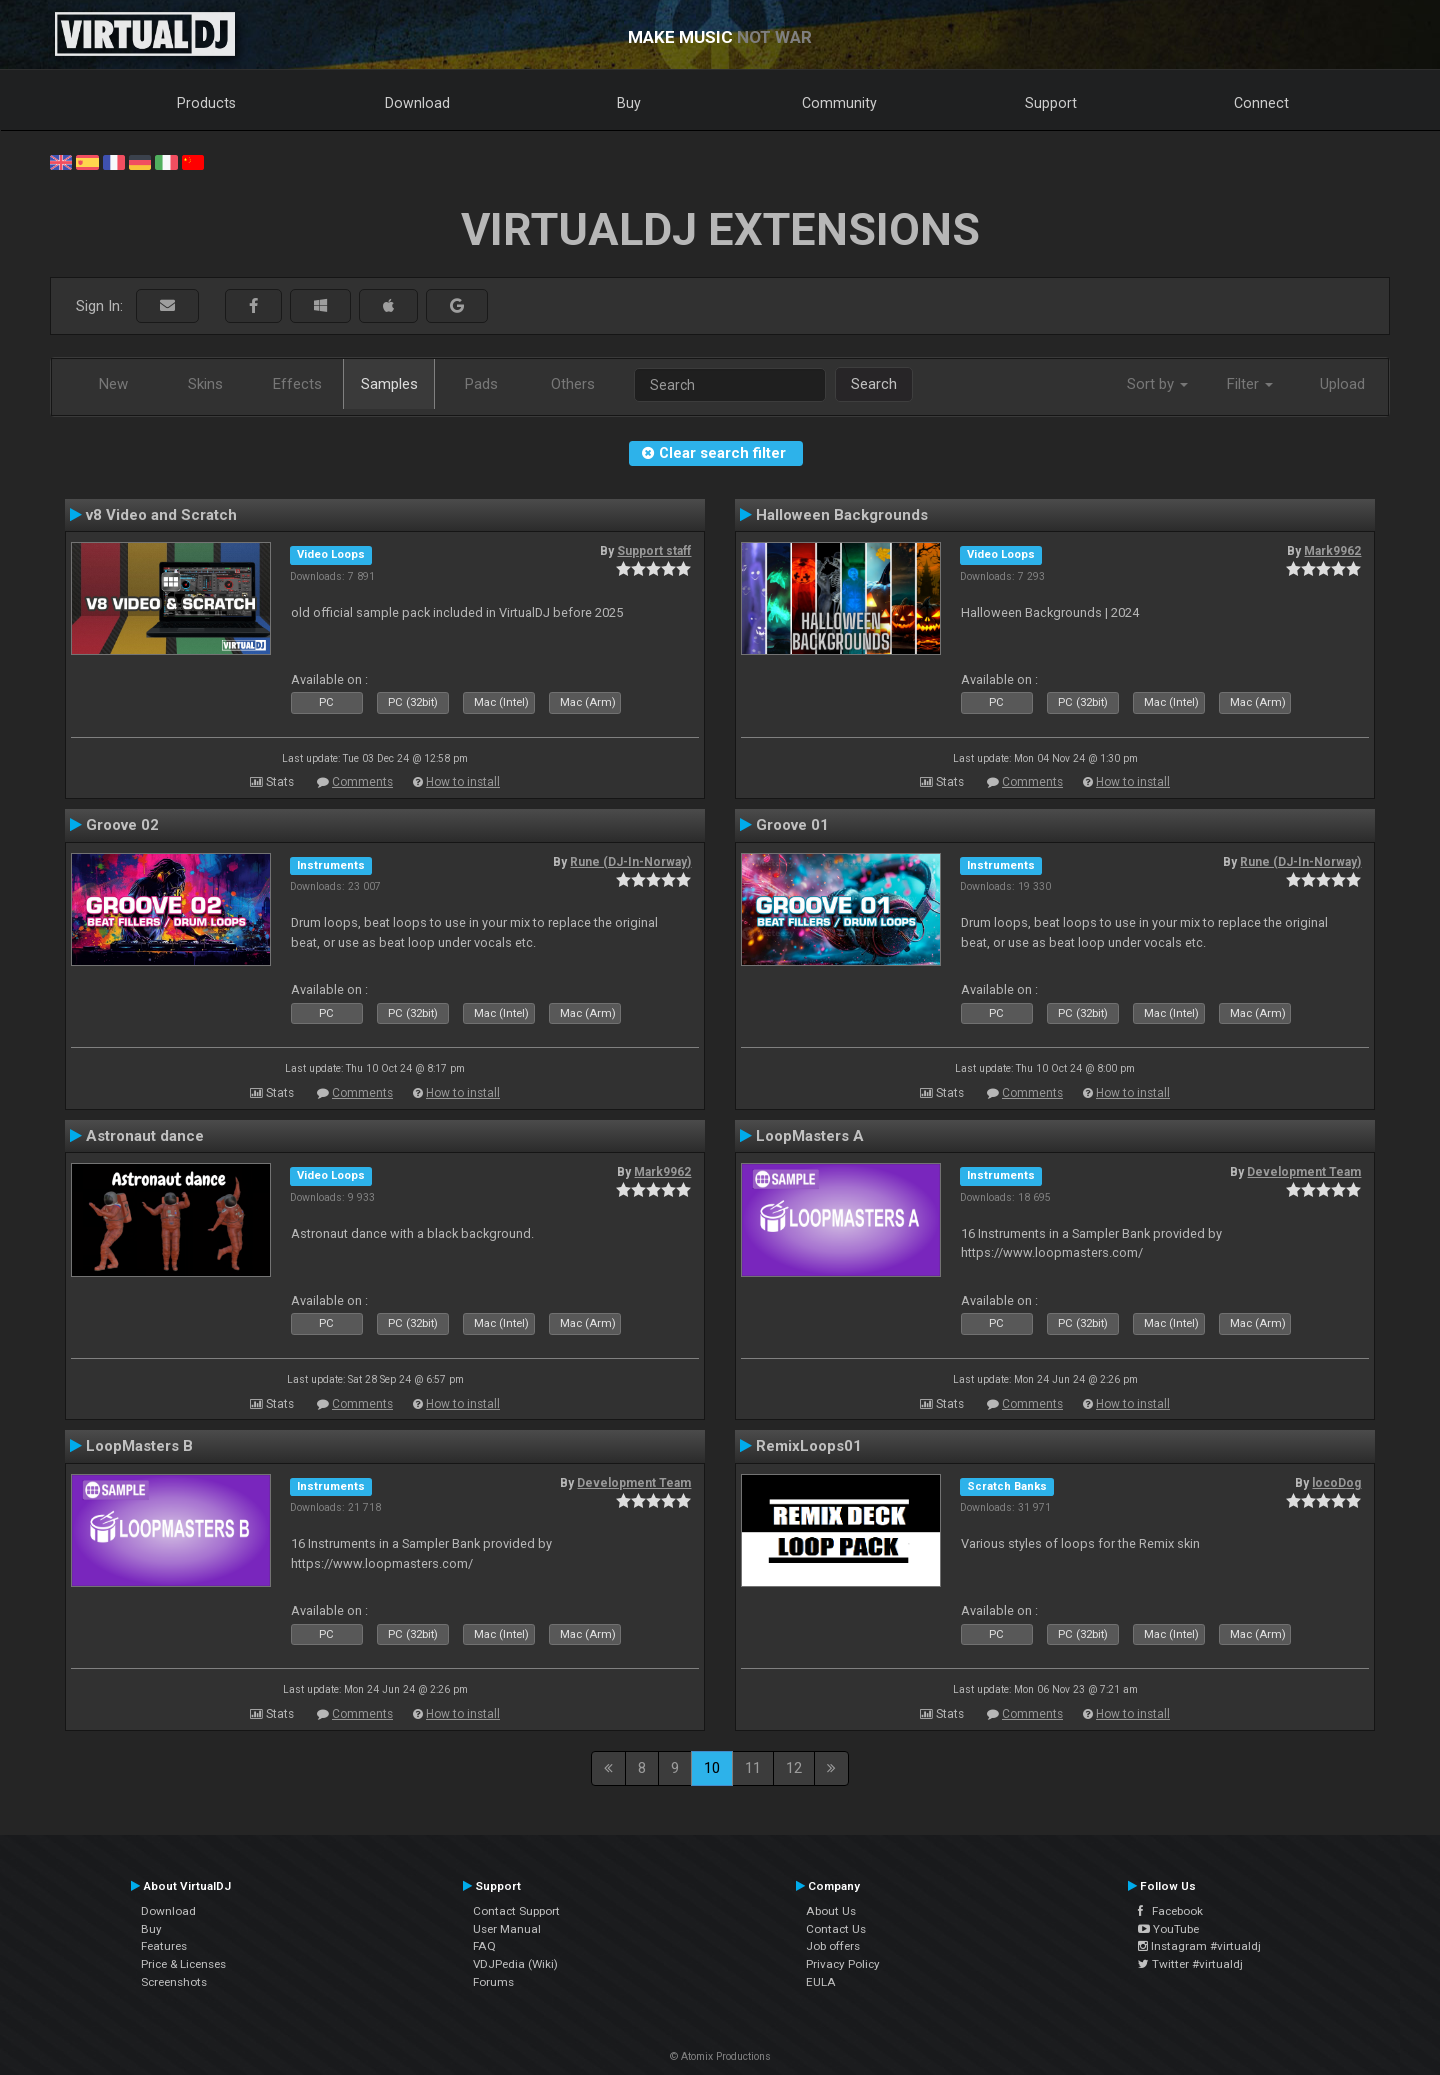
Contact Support (516, 1911)
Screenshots (174, 1982)
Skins (205, 384)
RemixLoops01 (809, 1446)
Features (164, 1946)
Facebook (1170, 1911)
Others (573, 384)
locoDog (1336, 1483)
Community (839, 103)
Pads (481, 384)
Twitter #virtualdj (1190, 1964)
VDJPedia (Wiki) (515, 1964)
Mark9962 (1332, 551)
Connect (1261, 103)
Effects (297, 384)
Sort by (1157, 384)
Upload (1342, 384)
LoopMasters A (810, 1136)
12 (794, 1768)
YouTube (1168, 1929)
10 (712, 1768)
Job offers (833, 1946)
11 (753, 1768)
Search (874, 384)
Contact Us (836, 1929)
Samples (389, 384)
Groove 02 (122, 825)
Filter (1250, 384)
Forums (493, 1982)
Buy (629, 103)
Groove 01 (792, 825)
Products (206, 103)
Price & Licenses (183, 1964)
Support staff (654, 551)
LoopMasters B (139, 1446)
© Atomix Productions (720, 2056)
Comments (362, 782)
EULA (821, 1982)
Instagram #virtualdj (1199, 1946)
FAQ (484, 1946)
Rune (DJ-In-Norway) (630, 862)
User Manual (507, 1929)
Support (1051, 103)
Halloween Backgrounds (842, 515)
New (113, 384)
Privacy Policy (843, 1964)
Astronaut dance (145, 1136)
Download (417, 103)
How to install (463, 782)
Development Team (1304, 1172)
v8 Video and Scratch (161, 515)
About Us (831, 1911)
